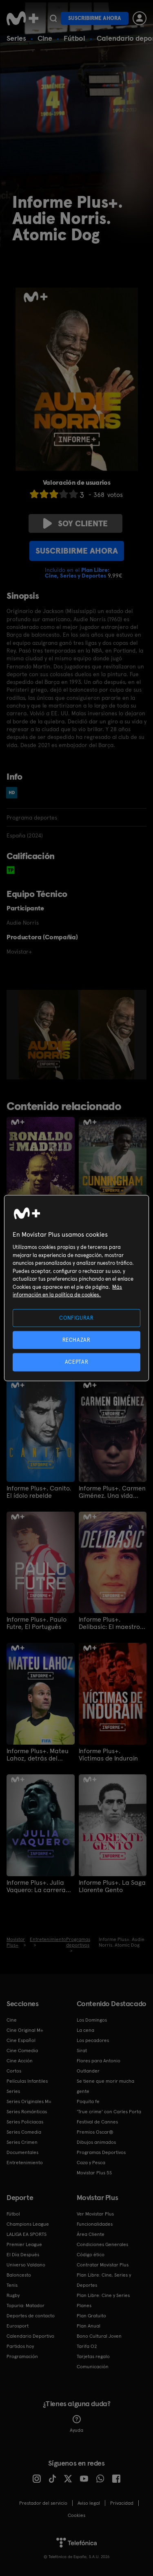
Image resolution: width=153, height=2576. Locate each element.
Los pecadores (93, 2040)
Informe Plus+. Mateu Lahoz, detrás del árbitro (38, 1754)
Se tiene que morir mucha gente (105, 2086)
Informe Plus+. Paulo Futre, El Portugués (37, 1623)
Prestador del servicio (43, 2503)
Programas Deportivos (101, 2152)
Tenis (12, 2285)
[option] (49, 1034)
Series (16, 38)
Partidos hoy (20, 2346)
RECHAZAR (76, 1340)
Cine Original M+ (25, 2030)
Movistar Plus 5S (94, 2173)
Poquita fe (88, 2101)
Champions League (28, 2224)
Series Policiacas (25, 2122)
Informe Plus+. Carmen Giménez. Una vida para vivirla (112, 1492)
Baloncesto (19, 2275)
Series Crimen (22, 2142)
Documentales (22, 2152)
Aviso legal (89, 2503)
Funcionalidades (95, 2224)
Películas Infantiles (27, 2081)
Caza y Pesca (91, 2162)
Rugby (13, 2295)
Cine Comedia (22, 2050)
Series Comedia (24, 2132)
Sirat (82, 2050)
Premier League (24, 2244)
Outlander (88, 2071)
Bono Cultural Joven (99, 2336)
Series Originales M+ (29, 2101)
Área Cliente (90, 2234)
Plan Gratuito (91, 2316)
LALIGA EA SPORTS (27, 2234)
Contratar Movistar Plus (103, 2265)
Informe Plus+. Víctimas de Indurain (108, 1754)
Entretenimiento (25, 2162)
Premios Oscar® (95, 2132)
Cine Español (21, 2040)
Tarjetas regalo (93, 2356)
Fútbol (74, 38)
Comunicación (93, 2366)
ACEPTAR (77, 1362)
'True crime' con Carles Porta (109, 2111)
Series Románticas (27, 2111)
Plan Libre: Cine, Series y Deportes (104, 2280)
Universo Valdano (26, 2265)
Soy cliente (75, 523)
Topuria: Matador (25, 2305)
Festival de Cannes (97, 2122)
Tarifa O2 (87, 2346)
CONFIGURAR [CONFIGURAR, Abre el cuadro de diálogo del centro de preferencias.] (76, 1318)
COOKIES (76, 2515)
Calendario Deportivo (30, 2336)
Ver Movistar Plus (95, 2214)
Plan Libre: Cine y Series (103, 2295)
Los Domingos (92, 2020)
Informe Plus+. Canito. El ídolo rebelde (39, 1492)
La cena (85, 2030)
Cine (45, 38)
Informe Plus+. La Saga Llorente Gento (112, 1886)
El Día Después (23, 2254)
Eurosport (18, 2326)
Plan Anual (88, 2326)
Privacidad (121, 2503)
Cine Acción (20, 2061)
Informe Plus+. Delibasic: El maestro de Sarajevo (109, 1623)
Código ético (90, 2254)
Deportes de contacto (31, 2316)
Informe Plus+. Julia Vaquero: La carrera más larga (36, 1886)
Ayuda (76, 2424)
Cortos (14, 2071)
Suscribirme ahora (94, 18)
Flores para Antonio (98, 2061)
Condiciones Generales (102, 2244)
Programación (22, 2356)
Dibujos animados (96, 2142)
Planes (84, 2305)
